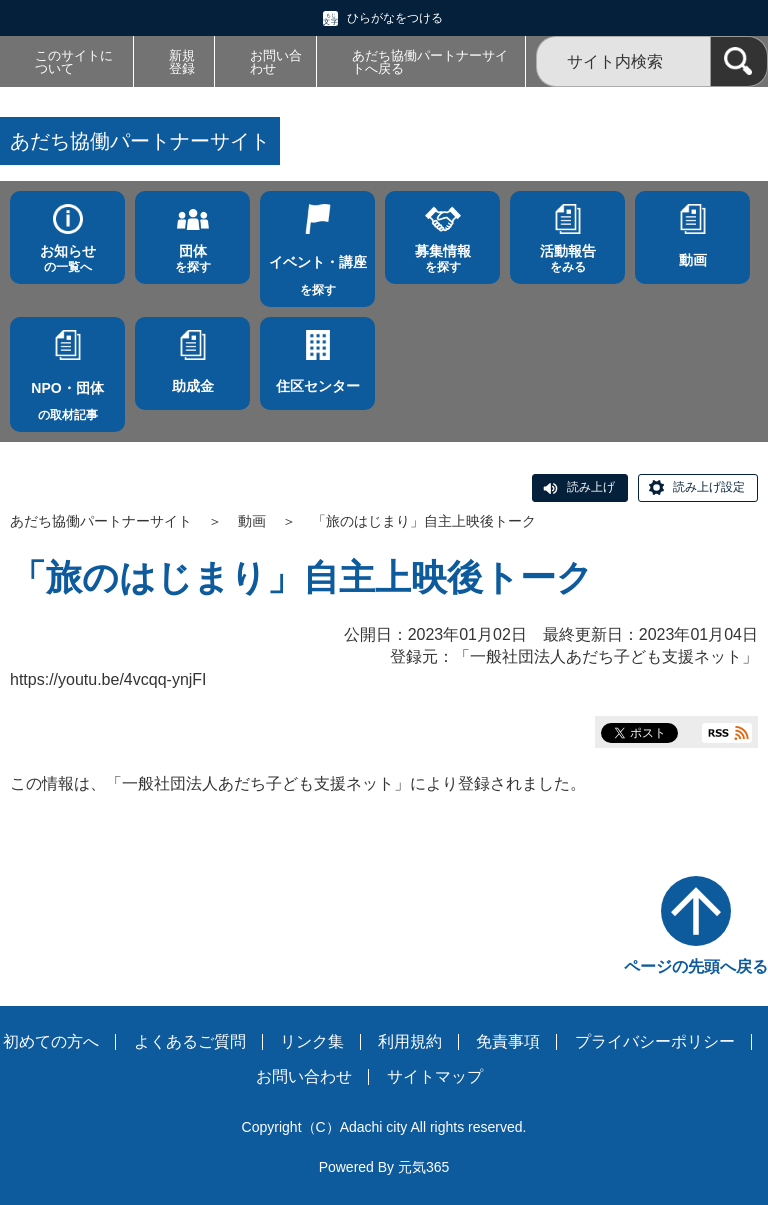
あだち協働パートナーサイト (101, 521)
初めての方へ (51, 1041)
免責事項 (508, 1041)
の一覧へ (67, 258)
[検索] (739, 61)
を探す (192, 258)
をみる (567, 258)
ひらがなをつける (395, 18)
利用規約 (410, 1041)
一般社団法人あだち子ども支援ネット (606, 656)
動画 (252, 521)
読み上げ (591, 487)
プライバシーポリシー (655, 1041)
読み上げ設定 (709, 487)
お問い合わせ (276, 62)
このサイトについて (74, 62)
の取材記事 (67, 396)
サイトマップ (435, 1076)
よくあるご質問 (190, 1041)
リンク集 (312, 1041)
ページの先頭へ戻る (696, 966)
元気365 (423, 1167)
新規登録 (182, 62)
